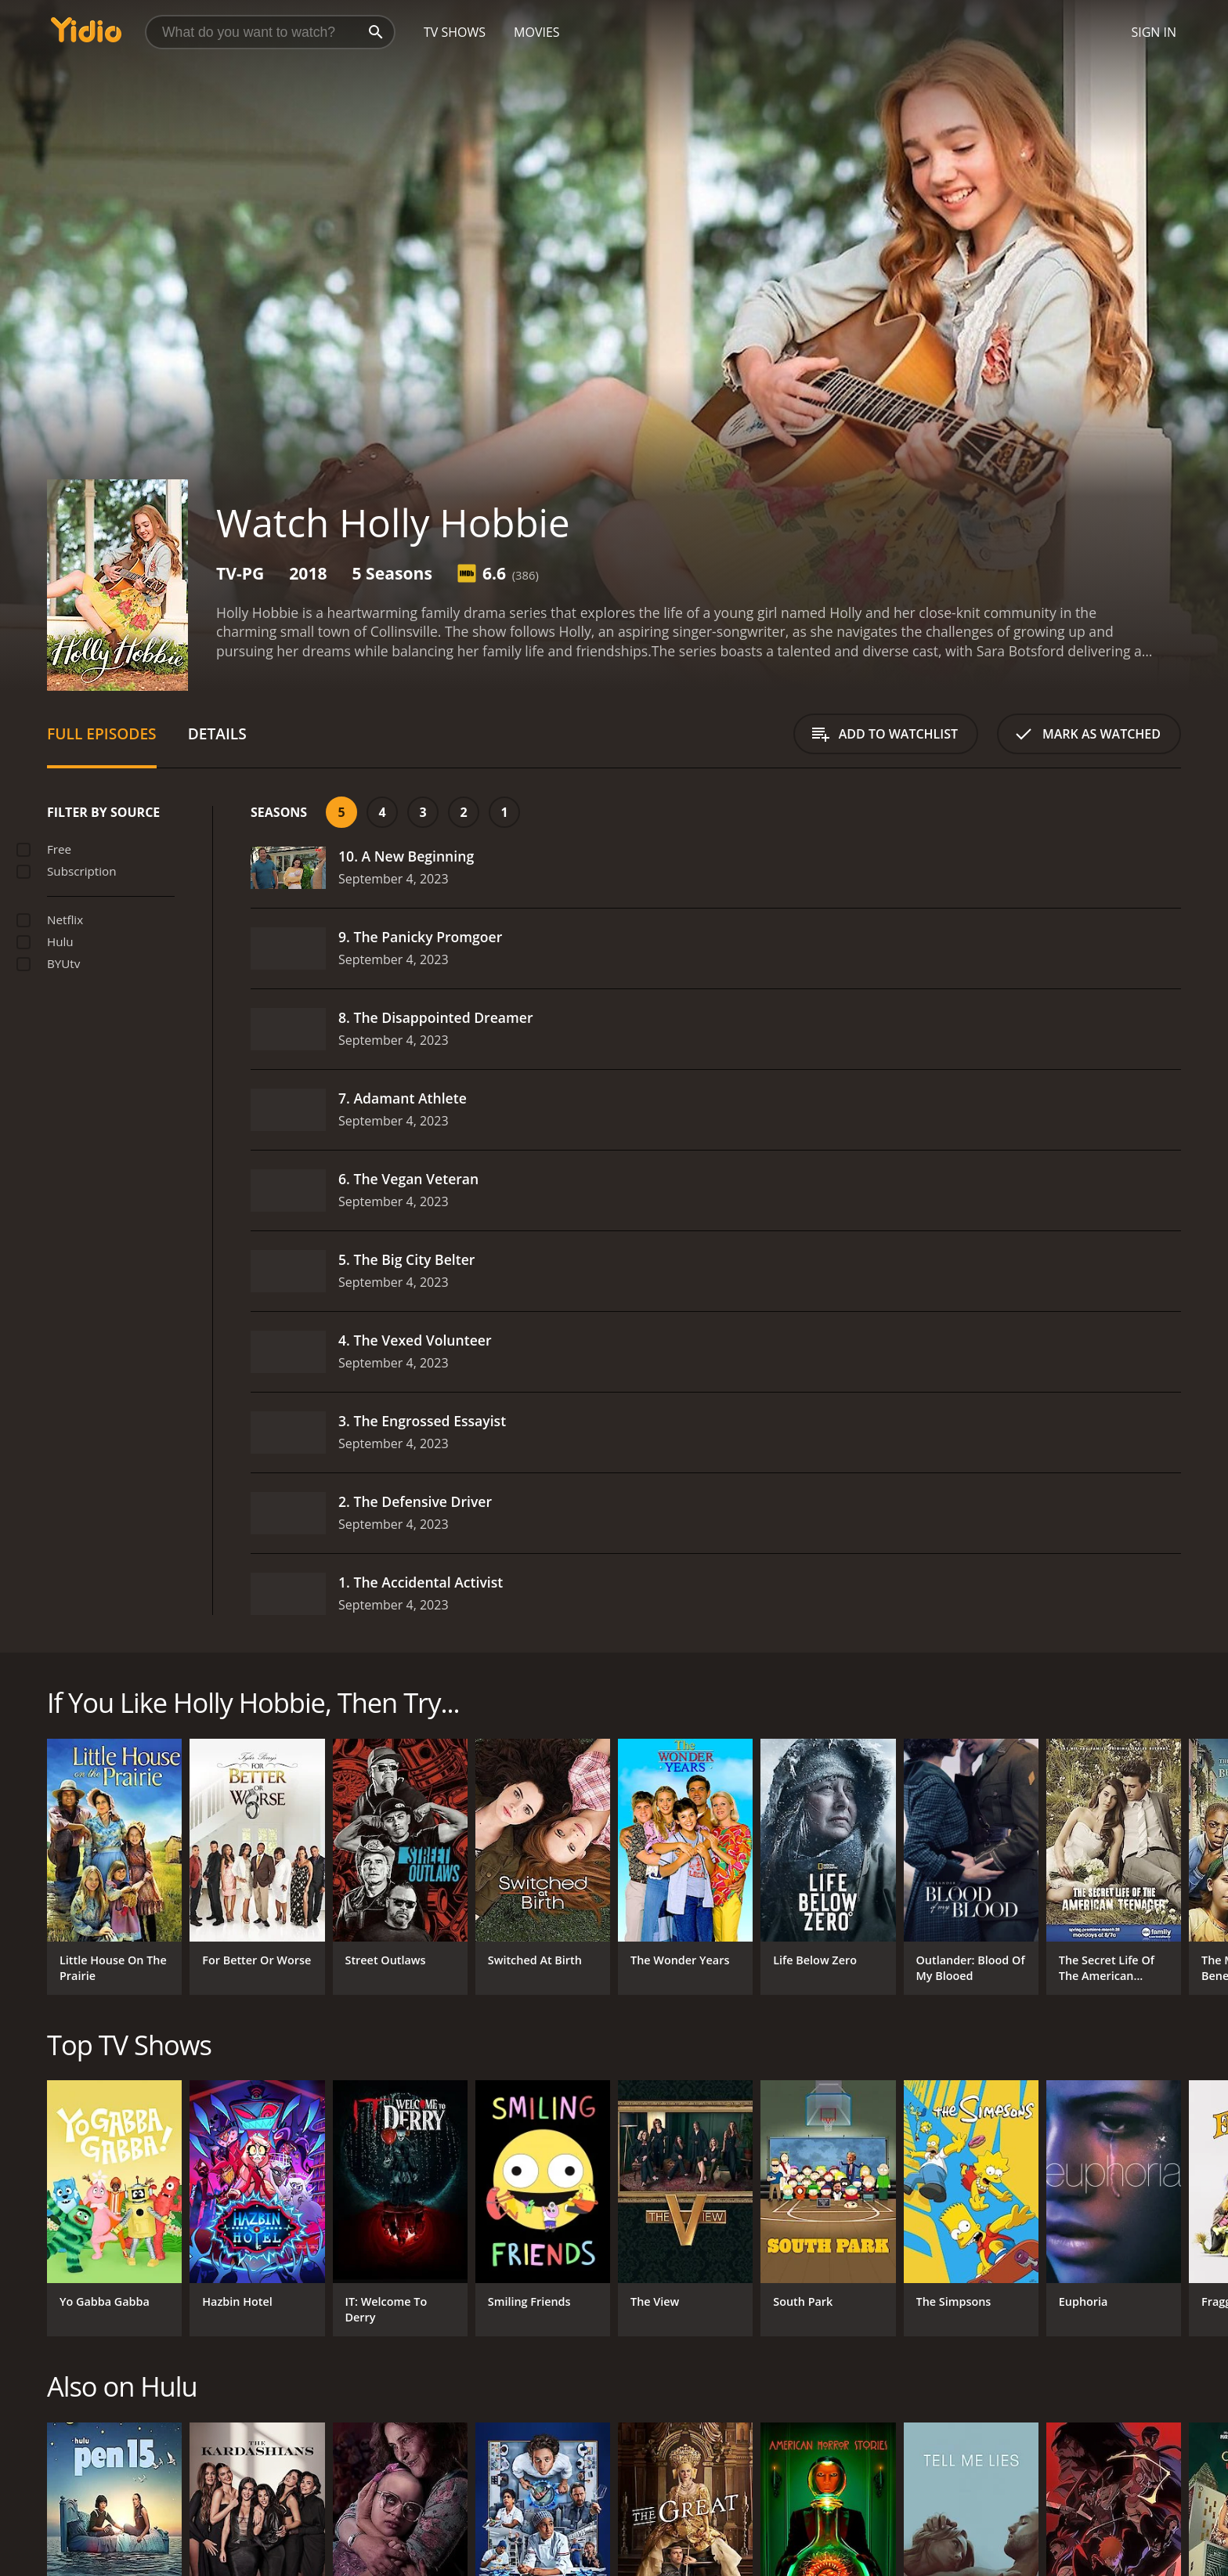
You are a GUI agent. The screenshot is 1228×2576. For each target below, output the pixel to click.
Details (217, 733)
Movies (537, 32)
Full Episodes (102, 733)
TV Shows (455, 32)
